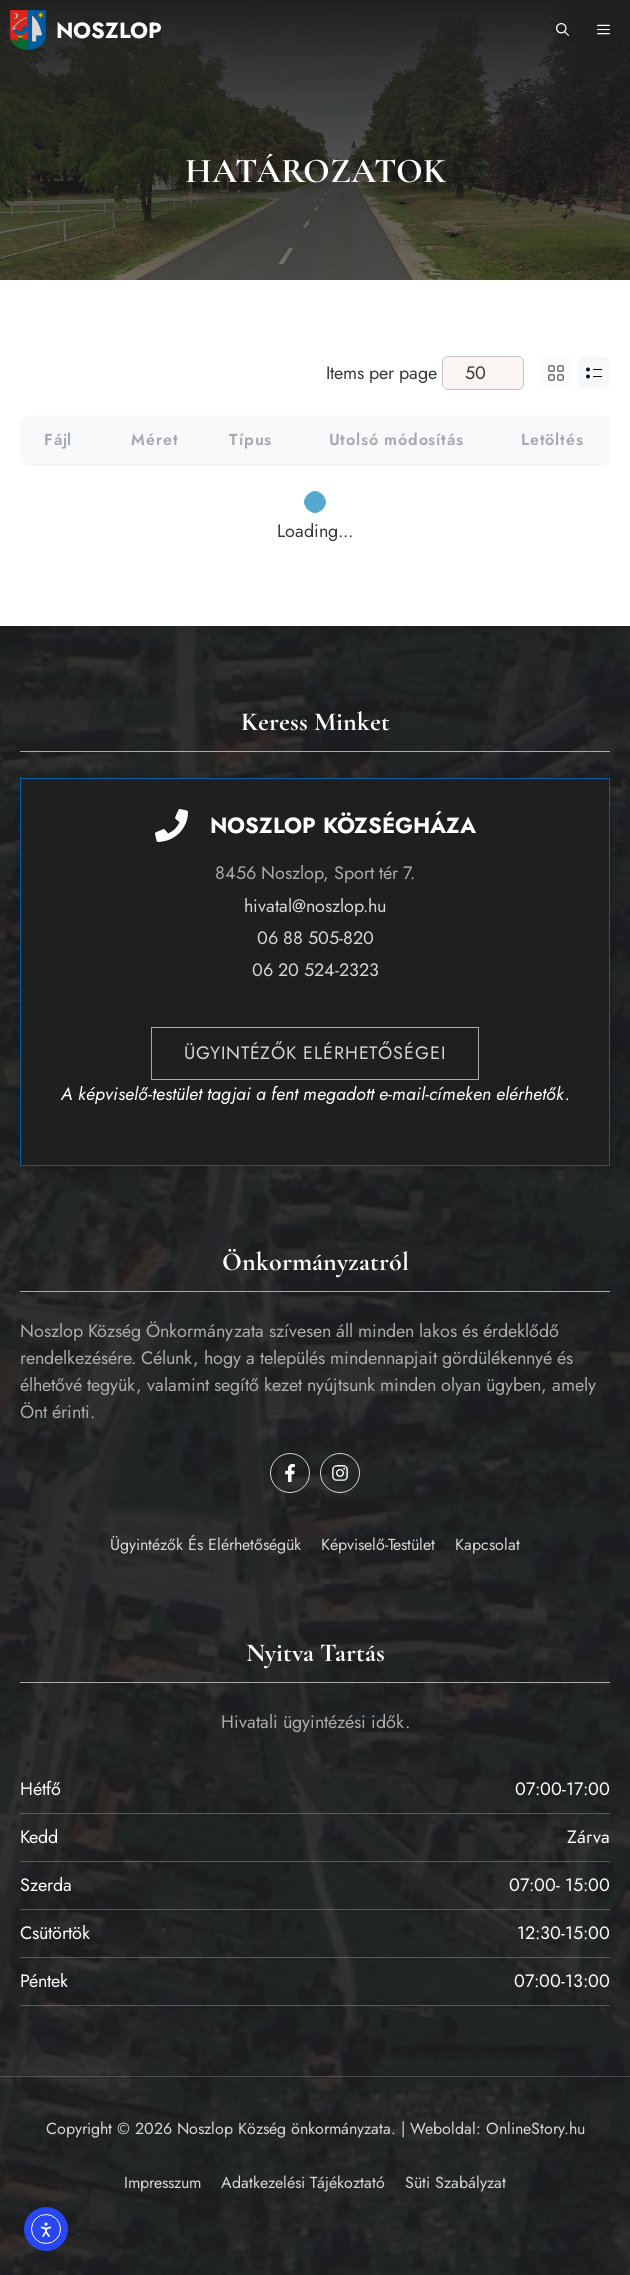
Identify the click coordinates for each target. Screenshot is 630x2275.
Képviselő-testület (378, 1544)
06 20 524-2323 (315, 970)
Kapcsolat (487, 1544)
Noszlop (109, 30)
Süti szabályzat (455, 2182)
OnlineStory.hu (535, 2128)
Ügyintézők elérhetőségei (315, 1053)
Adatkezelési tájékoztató (303, 2182)
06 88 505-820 (315, 938)
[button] (562, 30)
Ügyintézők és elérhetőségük (205, 1544)
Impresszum (162, 2182)
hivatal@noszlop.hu (315, 906)
